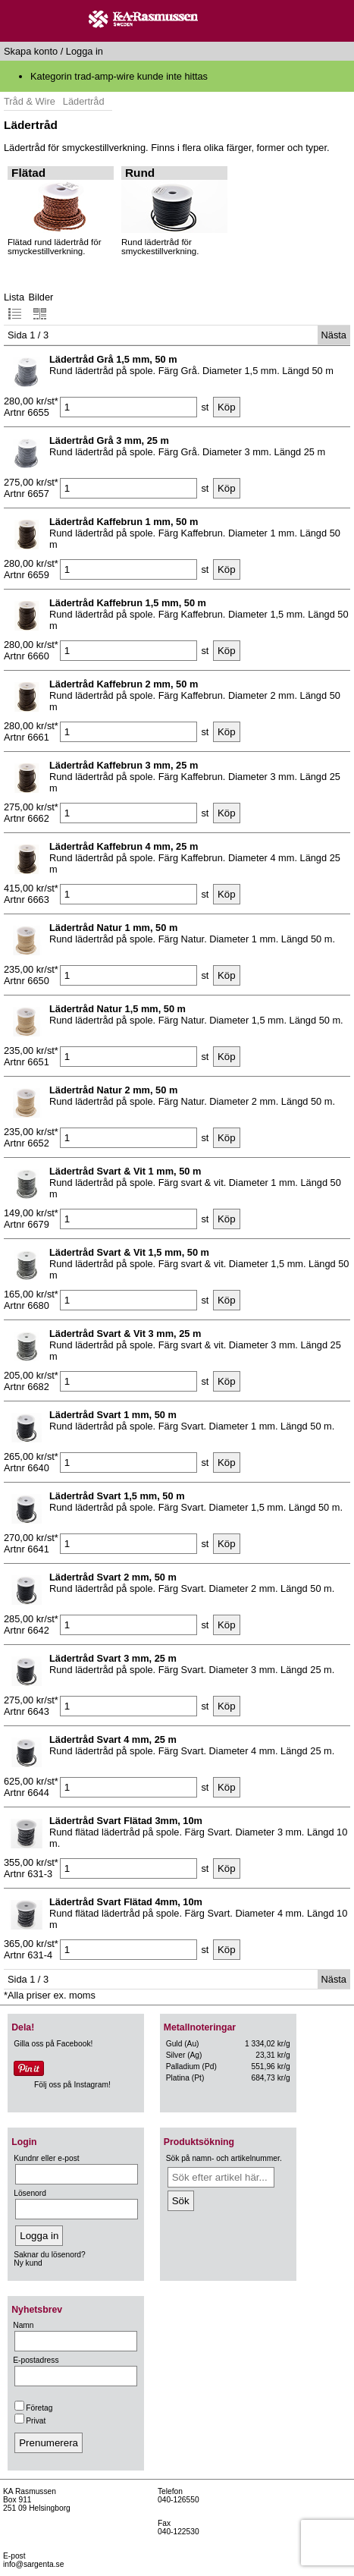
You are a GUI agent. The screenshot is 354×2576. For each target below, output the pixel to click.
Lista (14, 306)
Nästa (333, 335)
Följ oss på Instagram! (72, 2085)
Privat (29, 2421)
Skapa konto (31, 51)
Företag (33, 2408)
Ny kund (28, 2263)
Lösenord (30, 2193)
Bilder (41, 306)
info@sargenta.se (33, 2564)
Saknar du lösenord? (49, 2254)
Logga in (84, 51)
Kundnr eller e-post (46, 2158)
